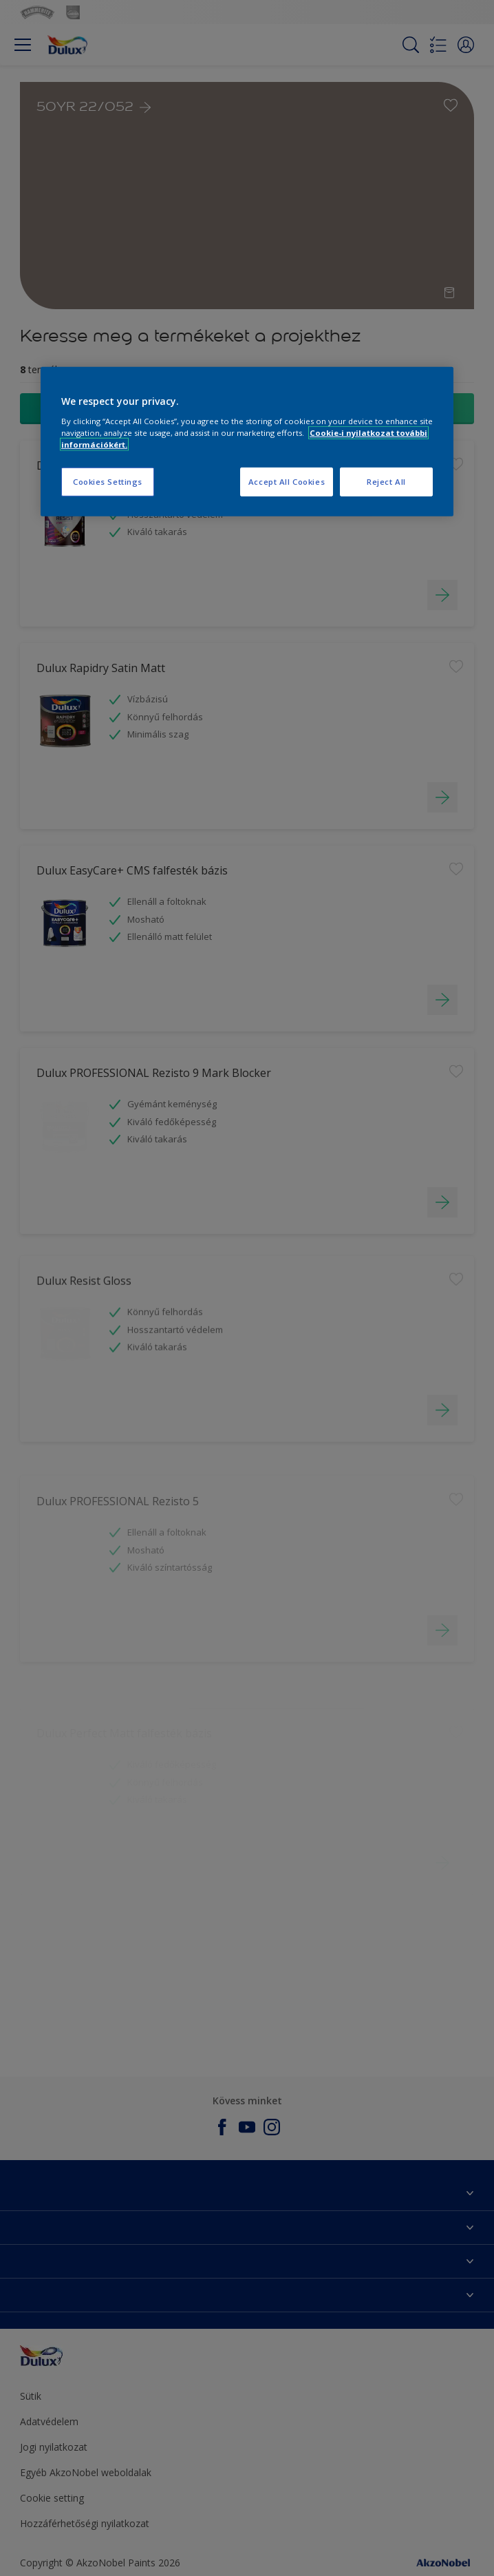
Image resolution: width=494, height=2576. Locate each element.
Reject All (386, 482)
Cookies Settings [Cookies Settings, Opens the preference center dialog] (107, 482)
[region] (247, 441)
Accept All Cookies (286, 482)
